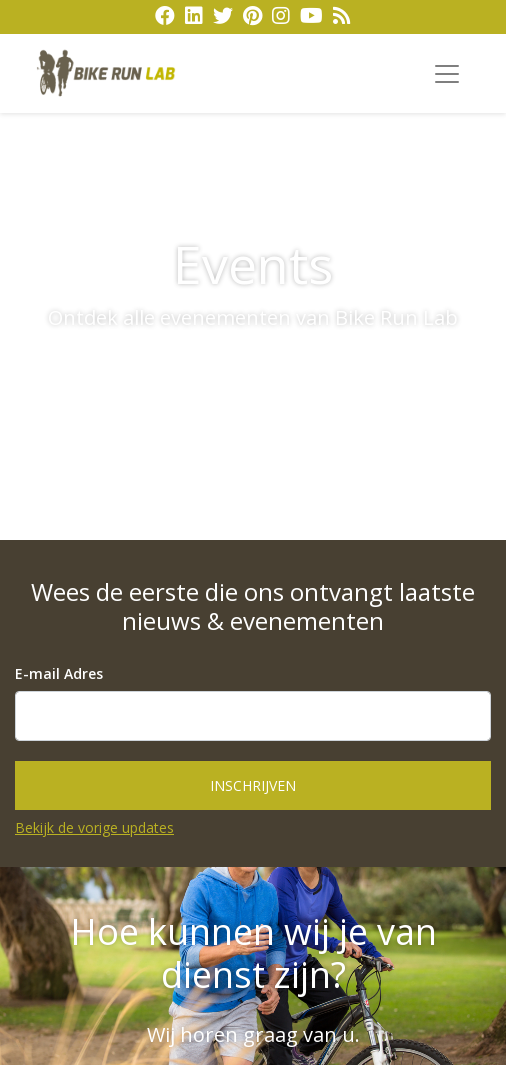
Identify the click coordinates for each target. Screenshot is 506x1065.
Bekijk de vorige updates (94, 827)
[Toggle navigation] (447, 74)
